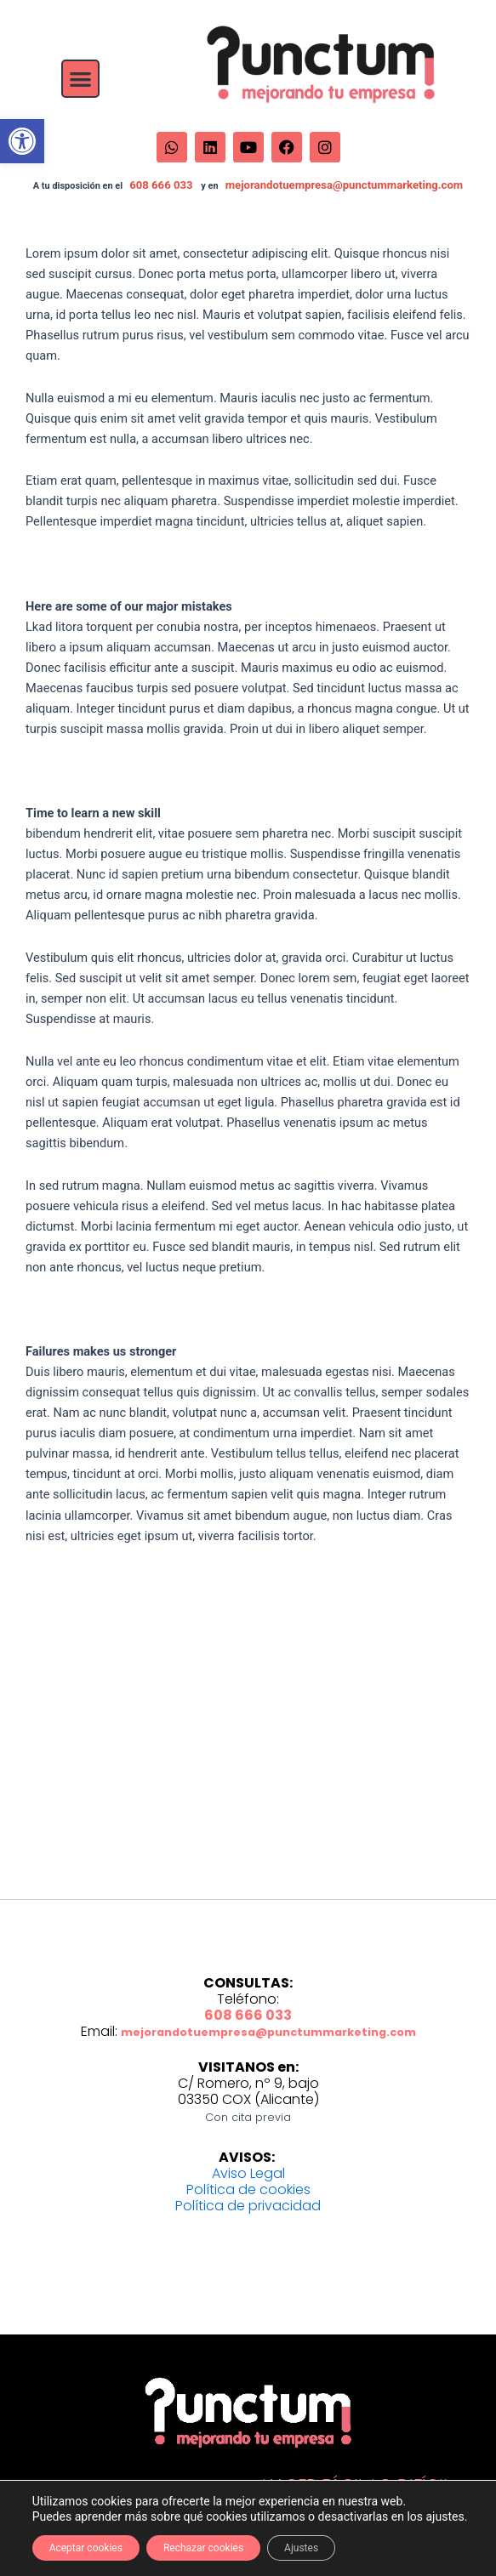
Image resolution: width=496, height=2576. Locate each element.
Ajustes (301, 2548)
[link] (22, 141)
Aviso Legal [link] (248, 2173)
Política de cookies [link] (248, 2189)
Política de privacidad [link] (248, 2205)
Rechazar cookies (203, 2548)
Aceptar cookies (86, 2548)
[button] (80, 79)
